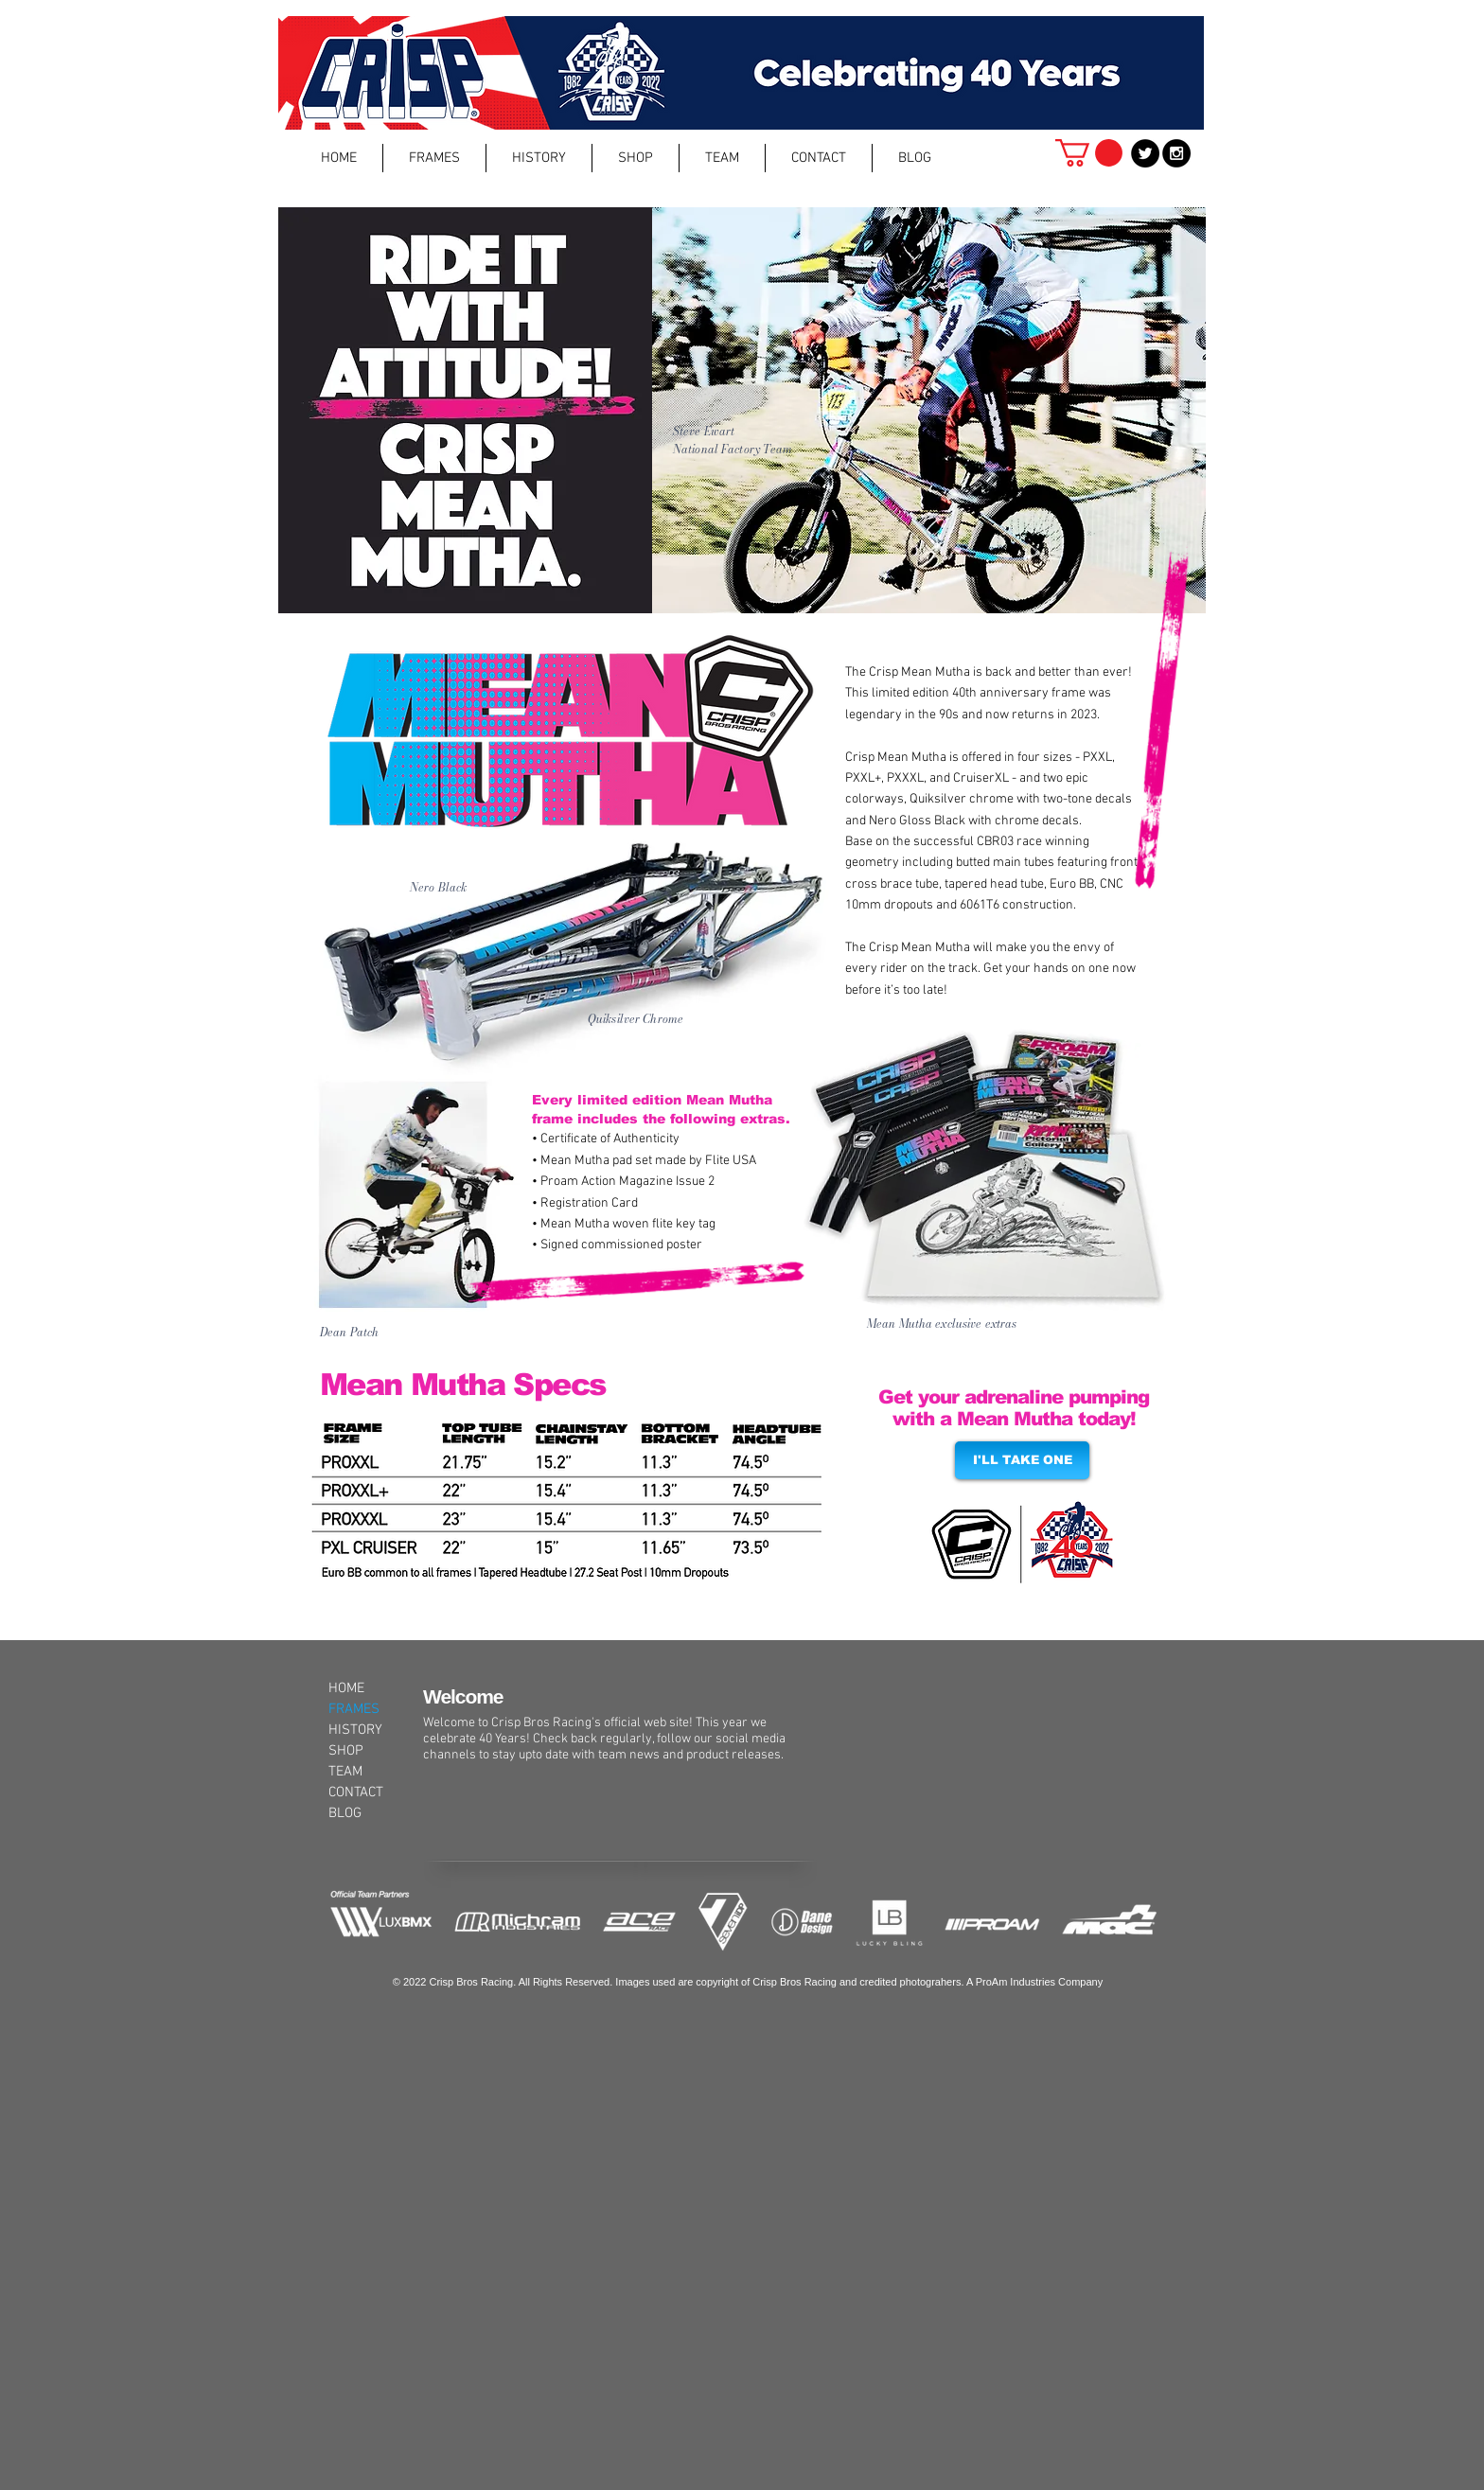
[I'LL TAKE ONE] (1022, 1460)
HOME (346, 1688)
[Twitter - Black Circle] (1145, 153)
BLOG (345, 1813)
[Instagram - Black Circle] (1176, 153)
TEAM (345, 1771)
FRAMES (354, 1709)
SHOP (345, 1750)
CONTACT (355, 1792)
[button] (434, 158)
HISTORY (355, 1730)
